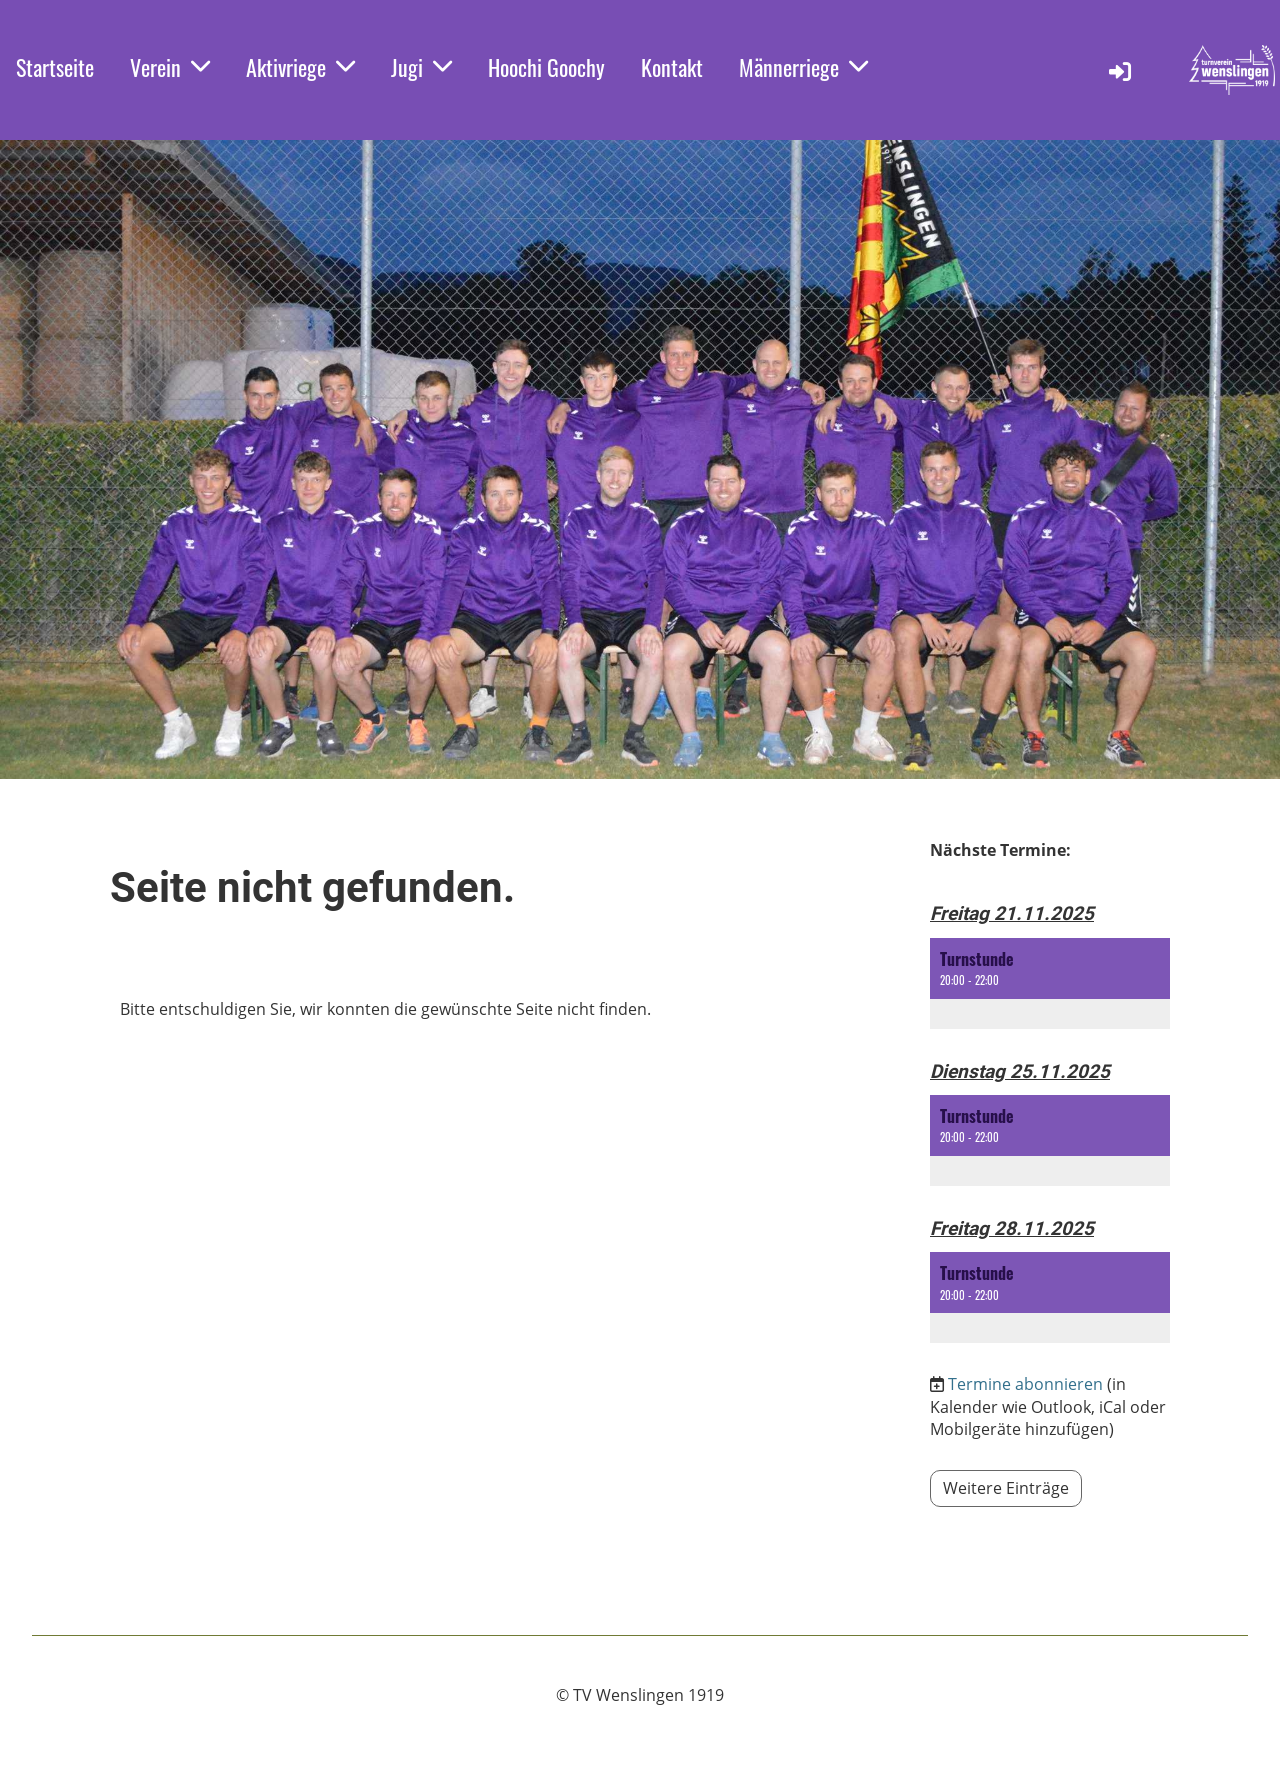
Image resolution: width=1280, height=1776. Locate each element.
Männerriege (803, 67)
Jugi (421, 67)
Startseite (55, 67)
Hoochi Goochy (546, 67)
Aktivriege (300, 67)
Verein (170, 67)
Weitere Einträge (1006, 1488)
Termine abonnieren (1025, 1384)
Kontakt (672, 67)
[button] (1050, 983)
